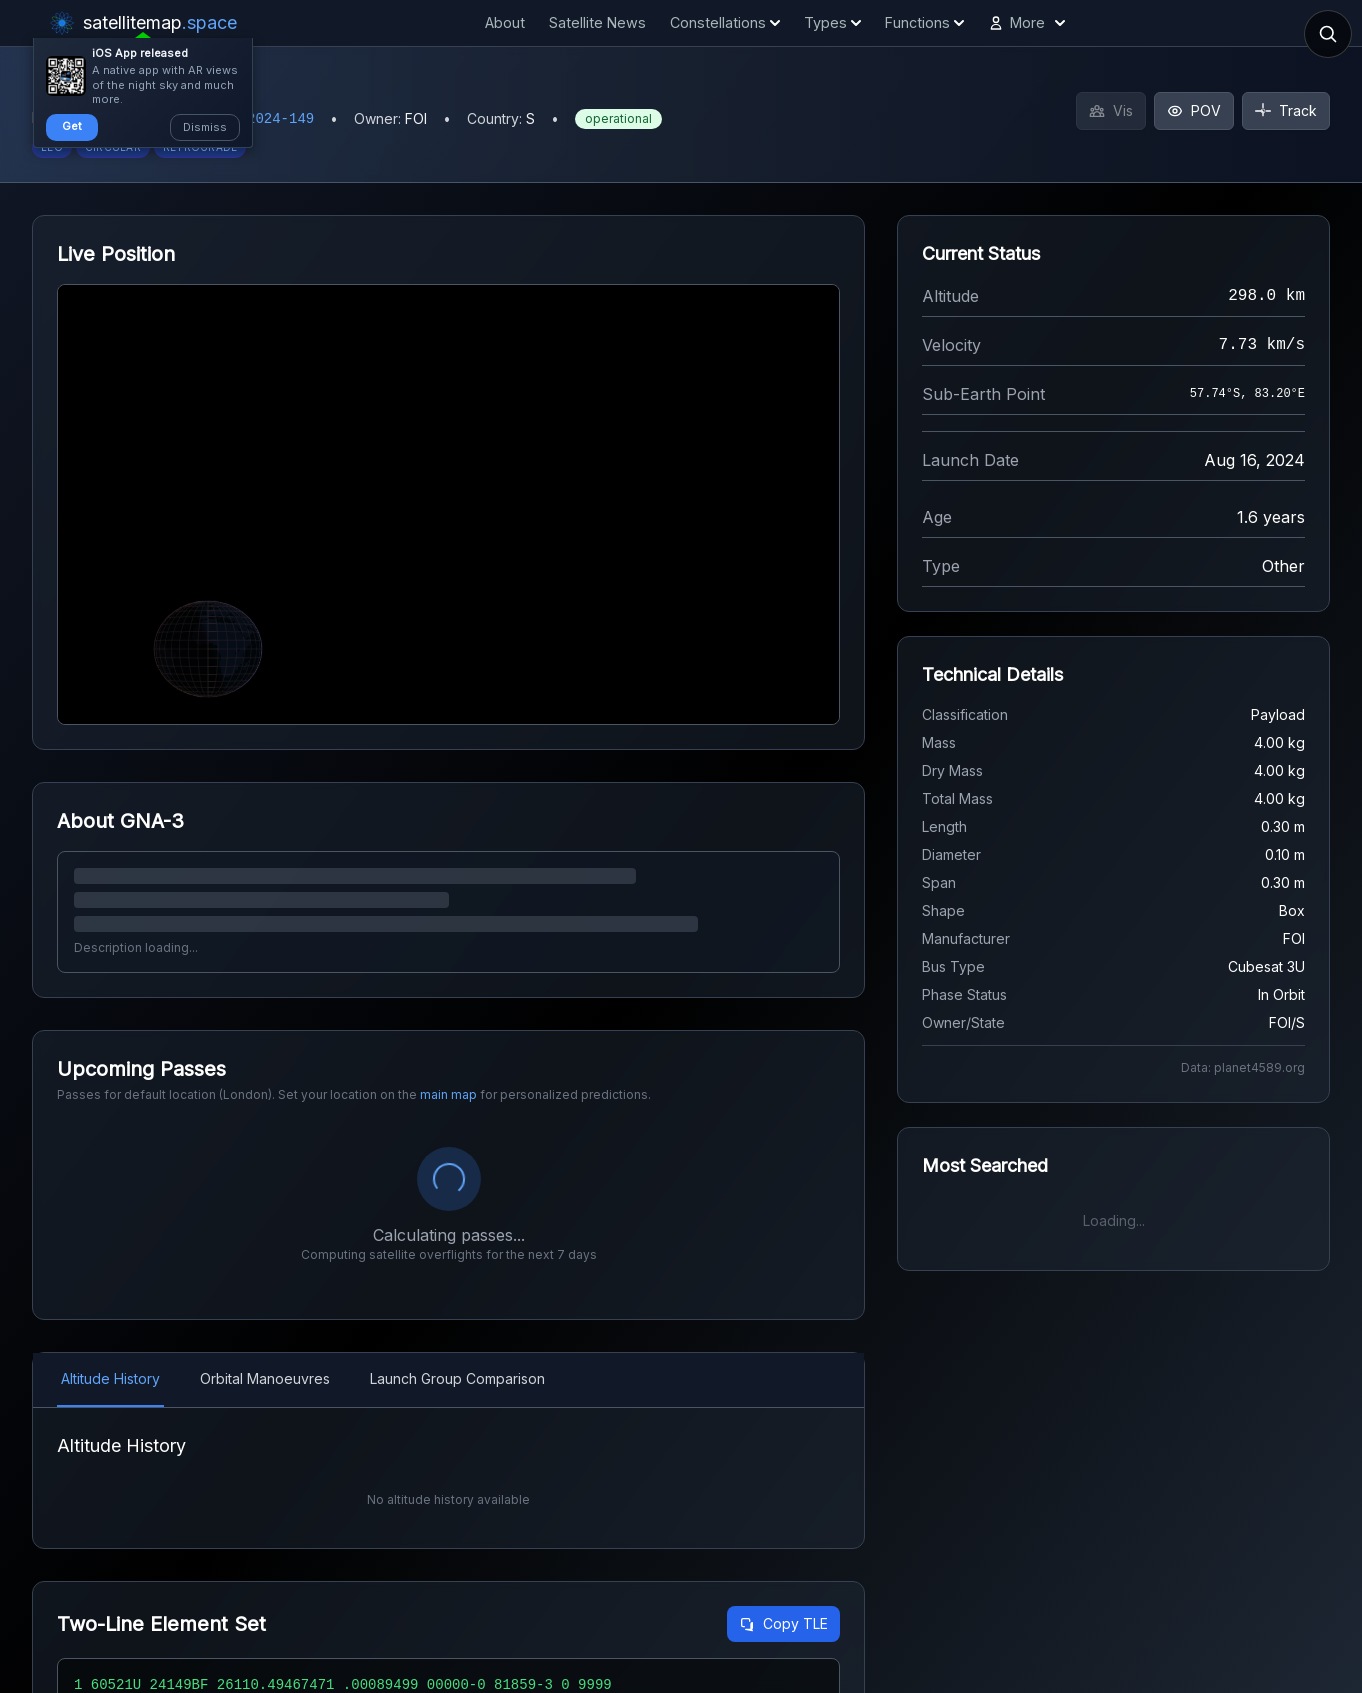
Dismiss (205, 127)
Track (1286, 110)
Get (72, 126)
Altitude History (110, 1378)
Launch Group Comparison (457, 1378)
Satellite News (597, 22)
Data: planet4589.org (1243, 1067)
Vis (1111, 110)
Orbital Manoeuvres (265, 1378)
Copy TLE (783, 1623)
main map (448, 1094)
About (505, 22)
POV (1194, 110)
